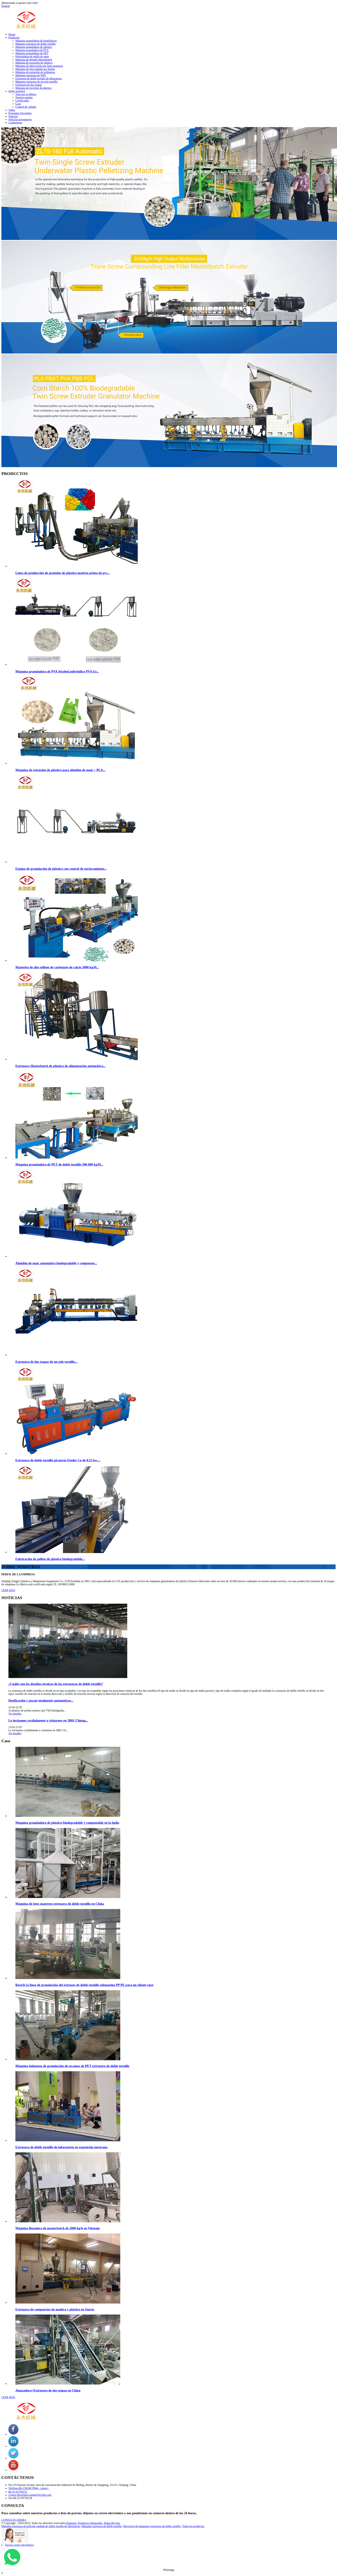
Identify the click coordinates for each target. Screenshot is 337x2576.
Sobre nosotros (16, 91)
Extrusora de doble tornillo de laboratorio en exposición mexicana (61, 2147)
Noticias (13, 116)
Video (11, 110)
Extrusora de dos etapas (28, 84)
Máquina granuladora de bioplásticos (36, 40)
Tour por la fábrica (25, 94)
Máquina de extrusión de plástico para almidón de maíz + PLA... (60, 770)
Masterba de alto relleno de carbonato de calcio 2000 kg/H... (57, 967)
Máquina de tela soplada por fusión (35, 69)
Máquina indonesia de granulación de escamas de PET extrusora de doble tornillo (72, 2066)
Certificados (22, 100)
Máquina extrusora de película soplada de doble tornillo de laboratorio (40, 2526)
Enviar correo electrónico (19, 2544)
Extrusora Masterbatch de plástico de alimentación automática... (60, 1066)
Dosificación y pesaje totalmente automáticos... (40, 1700)
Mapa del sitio (112, 2523)
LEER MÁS (8, 1590)
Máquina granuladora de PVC (32, 50)
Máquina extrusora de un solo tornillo (36, 81)
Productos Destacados (90, 2523)
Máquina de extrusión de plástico (33, 62)
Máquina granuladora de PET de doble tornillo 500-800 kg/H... (59, 1164)
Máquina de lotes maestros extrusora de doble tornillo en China (59, 1904)
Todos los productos (193, 2526)
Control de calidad (25, 106)
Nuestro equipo (24, 97)
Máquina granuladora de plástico (33, 47)
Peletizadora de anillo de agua (32, 56)
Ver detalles (14, 1713)
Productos (14, 37)
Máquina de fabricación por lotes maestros (39, 65)
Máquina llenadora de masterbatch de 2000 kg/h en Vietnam (57, 2228)
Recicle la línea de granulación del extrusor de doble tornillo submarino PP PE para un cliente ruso (84, 1985)
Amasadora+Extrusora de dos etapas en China (47, 2390)
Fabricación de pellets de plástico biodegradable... (50, 1559)
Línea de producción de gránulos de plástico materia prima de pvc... (62, 573)
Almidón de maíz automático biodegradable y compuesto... (56, 1263)
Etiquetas (71, 2523)
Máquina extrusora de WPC (30, 75)
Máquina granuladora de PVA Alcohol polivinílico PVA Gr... (57, 671)
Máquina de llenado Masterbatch (33, 59)
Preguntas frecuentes (20, 113)
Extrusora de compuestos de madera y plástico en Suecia (54, 2309)
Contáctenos (15, 122)
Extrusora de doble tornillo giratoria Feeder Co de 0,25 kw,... (57, 1460)
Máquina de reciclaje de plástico (33, 87)
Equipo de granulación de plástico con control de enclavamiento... (61, 869)
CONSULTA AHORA (13, 2519)
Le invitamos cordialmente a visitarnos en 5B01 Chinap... (48, 1720)
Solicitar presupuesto (20, 119)
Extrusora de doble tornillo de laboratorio (38, 78)
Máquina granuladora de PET (31, 53)
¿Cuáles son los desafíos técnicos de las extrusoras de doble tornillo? (55, 1684)
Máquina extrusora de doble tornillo (35, 43)
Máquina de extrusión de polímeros (35, 72)
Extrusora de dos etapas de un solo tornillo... (46, 1362)
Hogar (11, 34)
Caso (18, 103)
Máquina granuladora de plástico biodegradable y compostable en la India (67, 1822)
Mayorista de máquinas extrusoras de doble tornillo (152, 2526)
